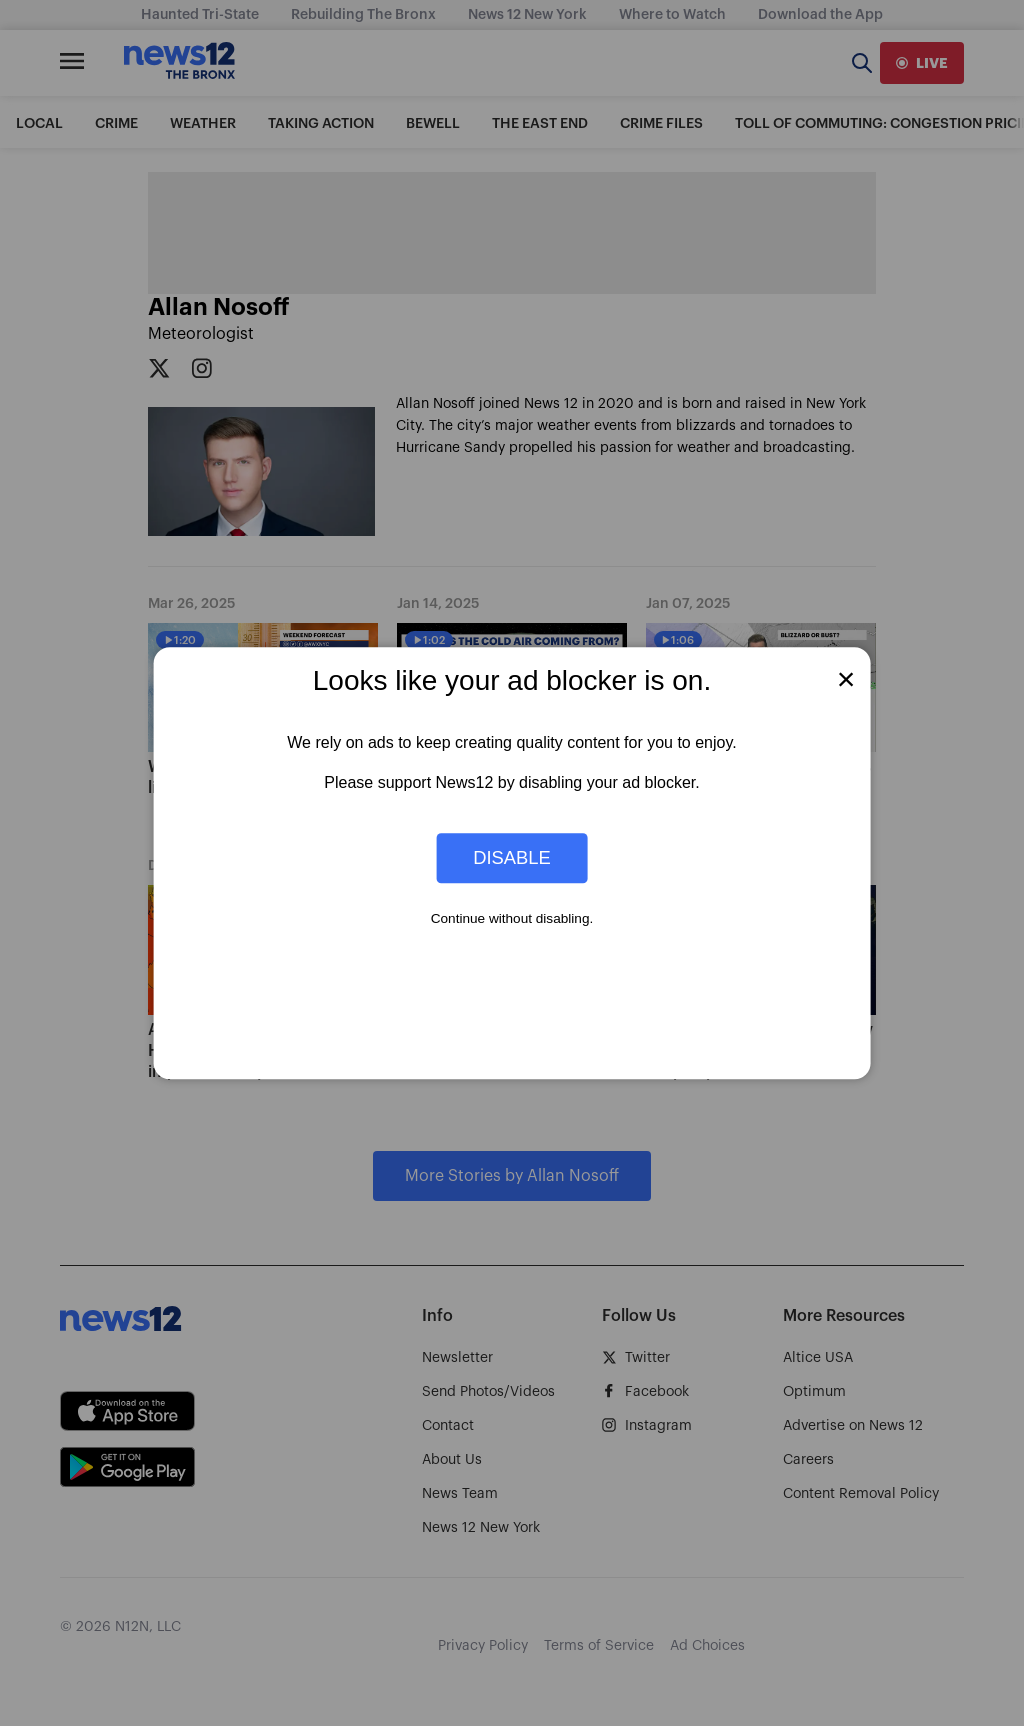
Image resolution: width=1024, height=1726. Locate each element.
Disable (512, 857)
